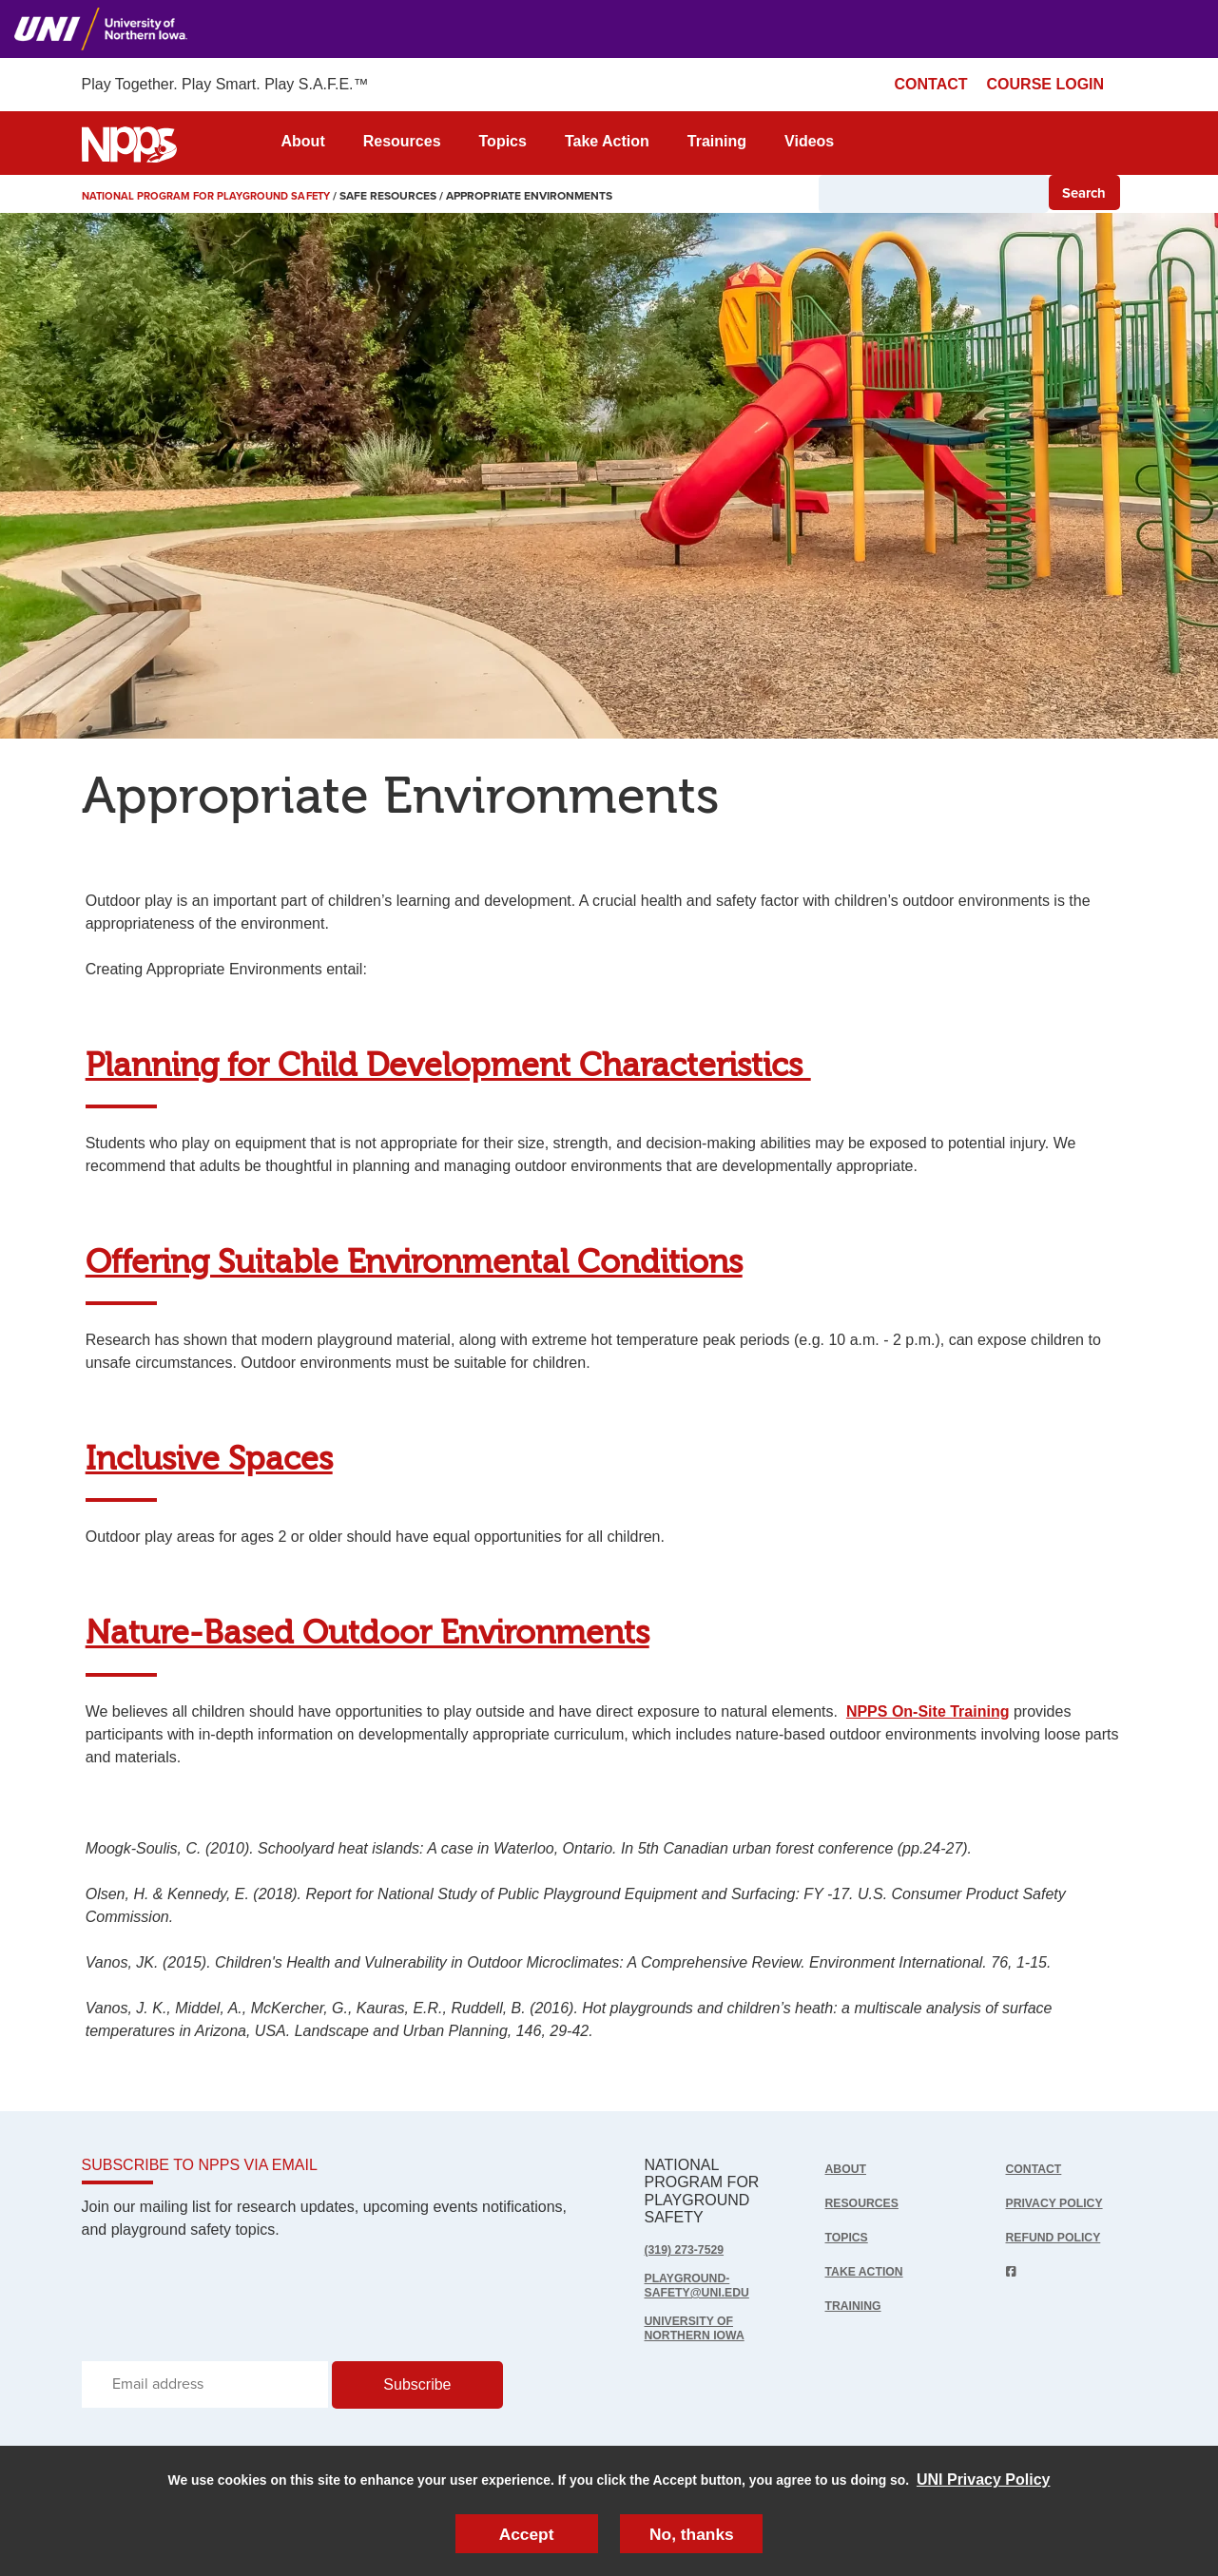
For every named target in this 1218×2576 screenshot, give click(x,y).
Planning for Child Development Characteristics (448, 1066)
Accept (525, 2532)
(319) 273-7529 (689, 2249)
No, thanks (692, 2532)
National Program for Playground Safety (214, 195)
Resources (402, 141)
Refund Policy (1059, 2237)
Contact (1037, 2169)
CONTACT (931, 84)
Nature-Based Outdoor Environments (367, 1633)
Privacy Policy (1060, 2203)
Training (716, 141)
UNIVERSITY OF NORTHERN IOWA (700, 2332)
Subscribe (417, 2390)
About (303, 141)
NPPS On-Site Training (928, 1711)
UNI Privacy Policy (984, 2477)
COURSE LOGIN (1046, 84)
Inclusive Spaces (209, 1459)
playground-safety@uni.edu (703, 2286)
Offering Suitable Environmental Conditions (414, 1262)
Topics (503, 141)
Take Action (607, 141)
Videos (809, 141)
